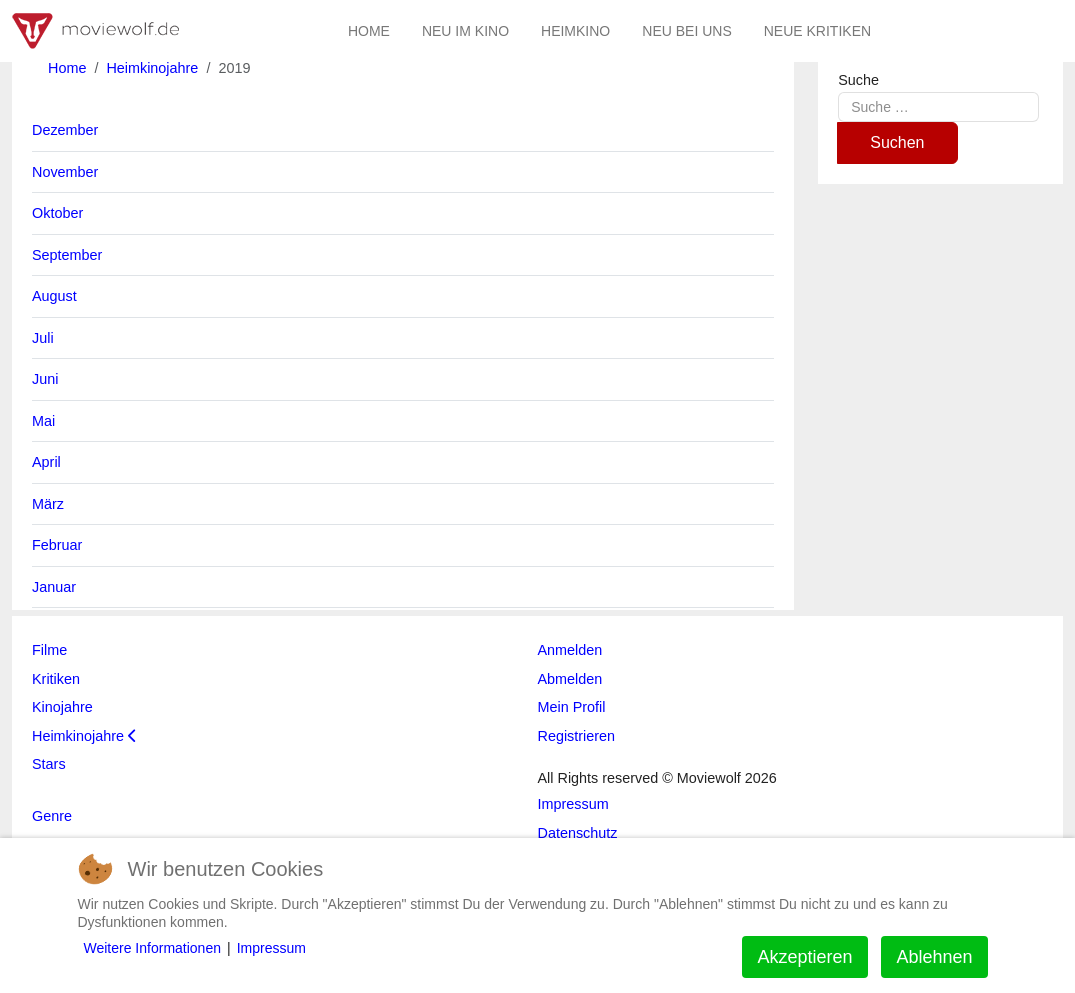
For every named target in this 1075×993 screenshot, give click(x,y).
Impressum (271, 948)
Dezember (65, 130)
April (46, 462)
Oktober (57, 213)
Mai (43, 421)
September (67, 255)
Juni (45, 379)
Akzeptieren (804, 957)
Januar (54, 587)
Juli (43, 338)
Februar (57, 545)
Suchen (897, 142)
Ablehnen (934, 957)
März (48, 504)
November (65, 172)
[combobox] (938, 106)
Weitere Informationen (152, 948)
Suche (858, 80)
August (54, 296)
